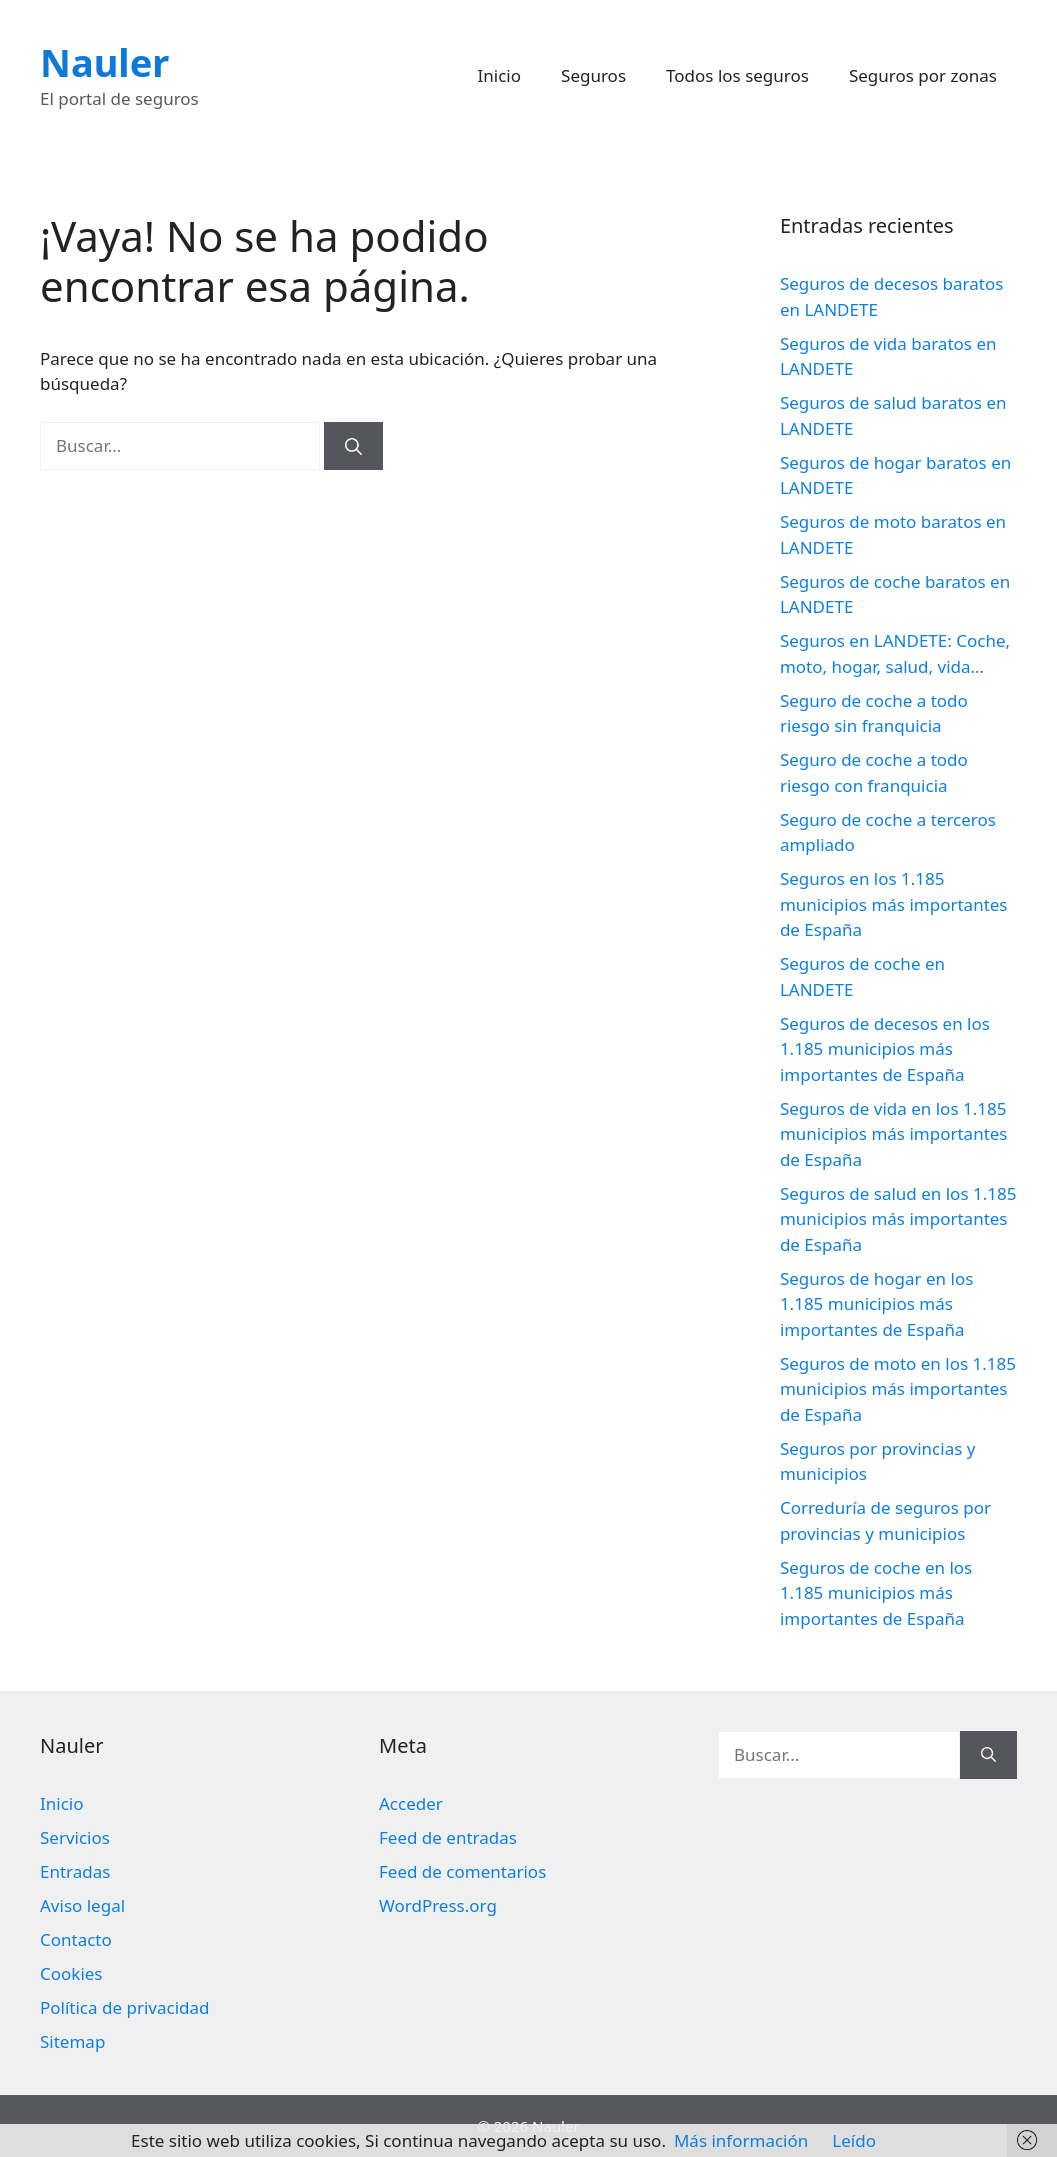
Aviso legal (82, 1905)
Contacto (76, 1939)
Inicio (500, 75)
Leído (854, 2140)
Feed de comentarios (462, 1871)
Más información (741, 2140)
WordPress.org (438, 1905)
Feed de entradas (448, 1837)
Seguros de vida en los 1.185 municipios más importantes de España (894, 1134)
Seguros (593, 75)
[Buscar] (353, 446)
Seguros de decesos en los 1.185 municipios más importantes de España (885, 1049)
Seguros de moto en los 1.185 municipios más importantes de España (898, 1389)
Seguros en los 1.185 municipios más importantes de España (894, 904)
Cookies (71, 1973)
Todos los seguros (737, 75)
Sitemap (72, 2041)
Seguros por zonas (923, 75)
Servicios (75, 1837)
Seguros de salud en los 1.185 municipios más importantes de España (898, 1219)
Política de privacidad (124, 2007)
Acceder (411, 1803)
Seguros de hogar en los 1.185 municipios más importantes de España (876, 1304)
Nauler (104, 62)
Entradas (75, 1871)
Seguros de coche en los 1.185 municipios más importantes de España (876, 1593)
